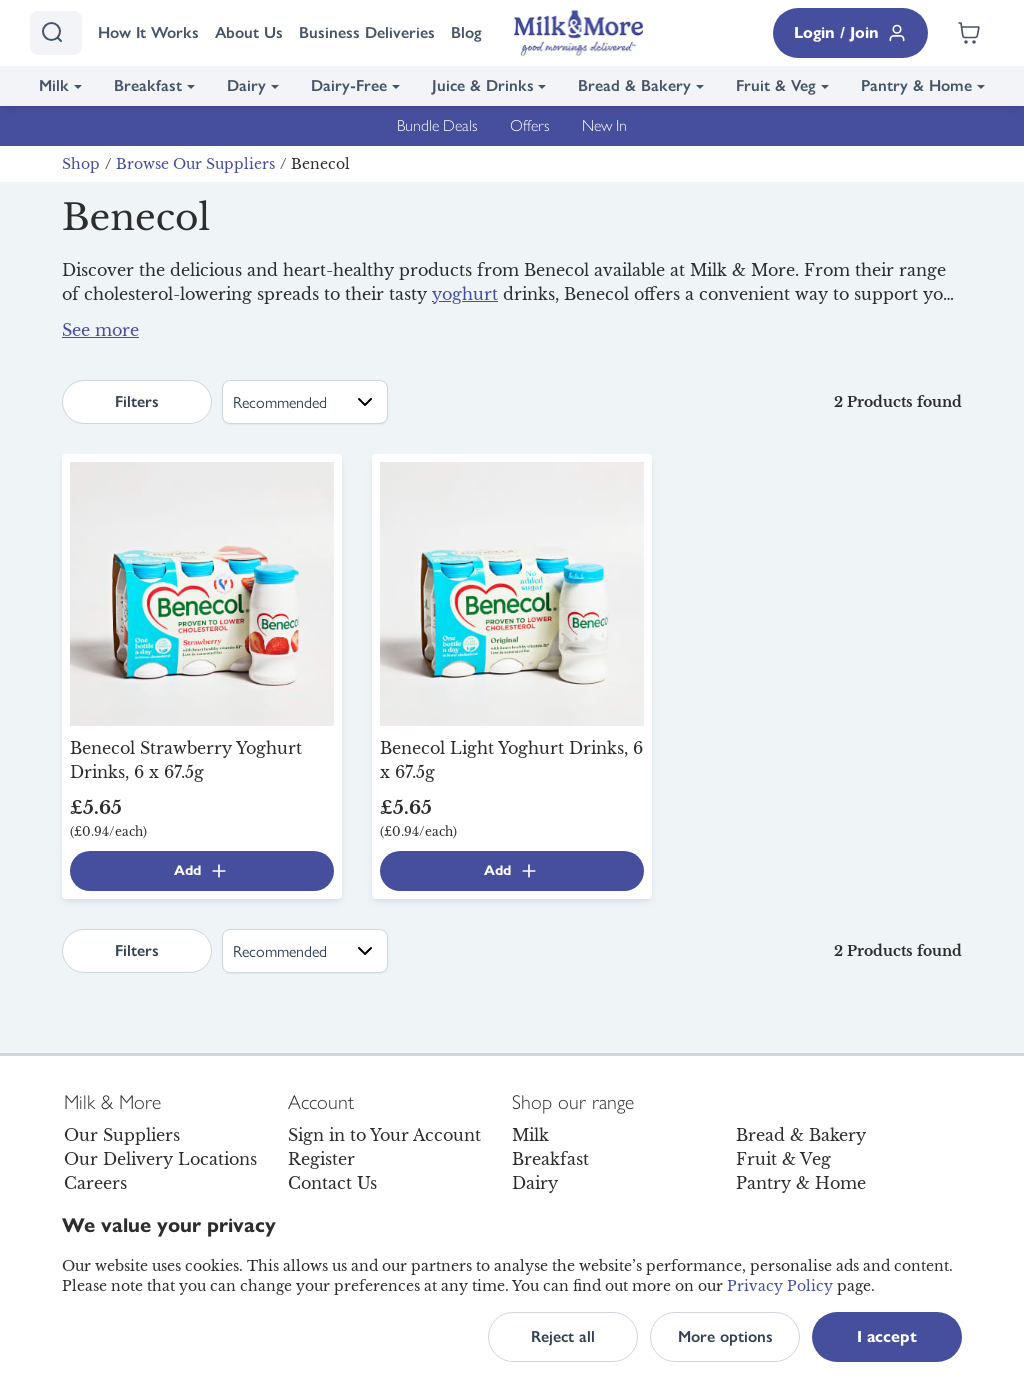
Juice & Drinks (483, 85)
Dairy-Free (349, 85)
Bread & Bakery (634, 85)
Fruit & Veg (776, 85)
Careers (95, 1183)
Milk (54, 85)
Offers (530, 125)
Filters (137, 401)
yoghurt (465, 294)
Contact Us (332, 1183)
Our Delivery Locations (160, 1159)
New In (604, 125)
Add (201, 871)
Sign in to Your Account (384, 1135)
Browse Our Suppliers (195, 164)
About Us (249, 32)
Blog (466, 32)
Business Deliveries (367, 32)
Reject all (563, 1336)
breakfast (465, 342)
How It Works (148, 32)
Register (321, 1159)
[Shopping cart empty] (969, 33)
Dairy (246, 85)
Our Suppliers (122, 1135)
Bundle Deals (437, 125)
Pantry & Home (916, 85)
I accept (887, 1336)
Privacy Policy (780, 1286)
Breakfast (148, 85)
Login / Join (850, 33)
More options (725, 1336)
